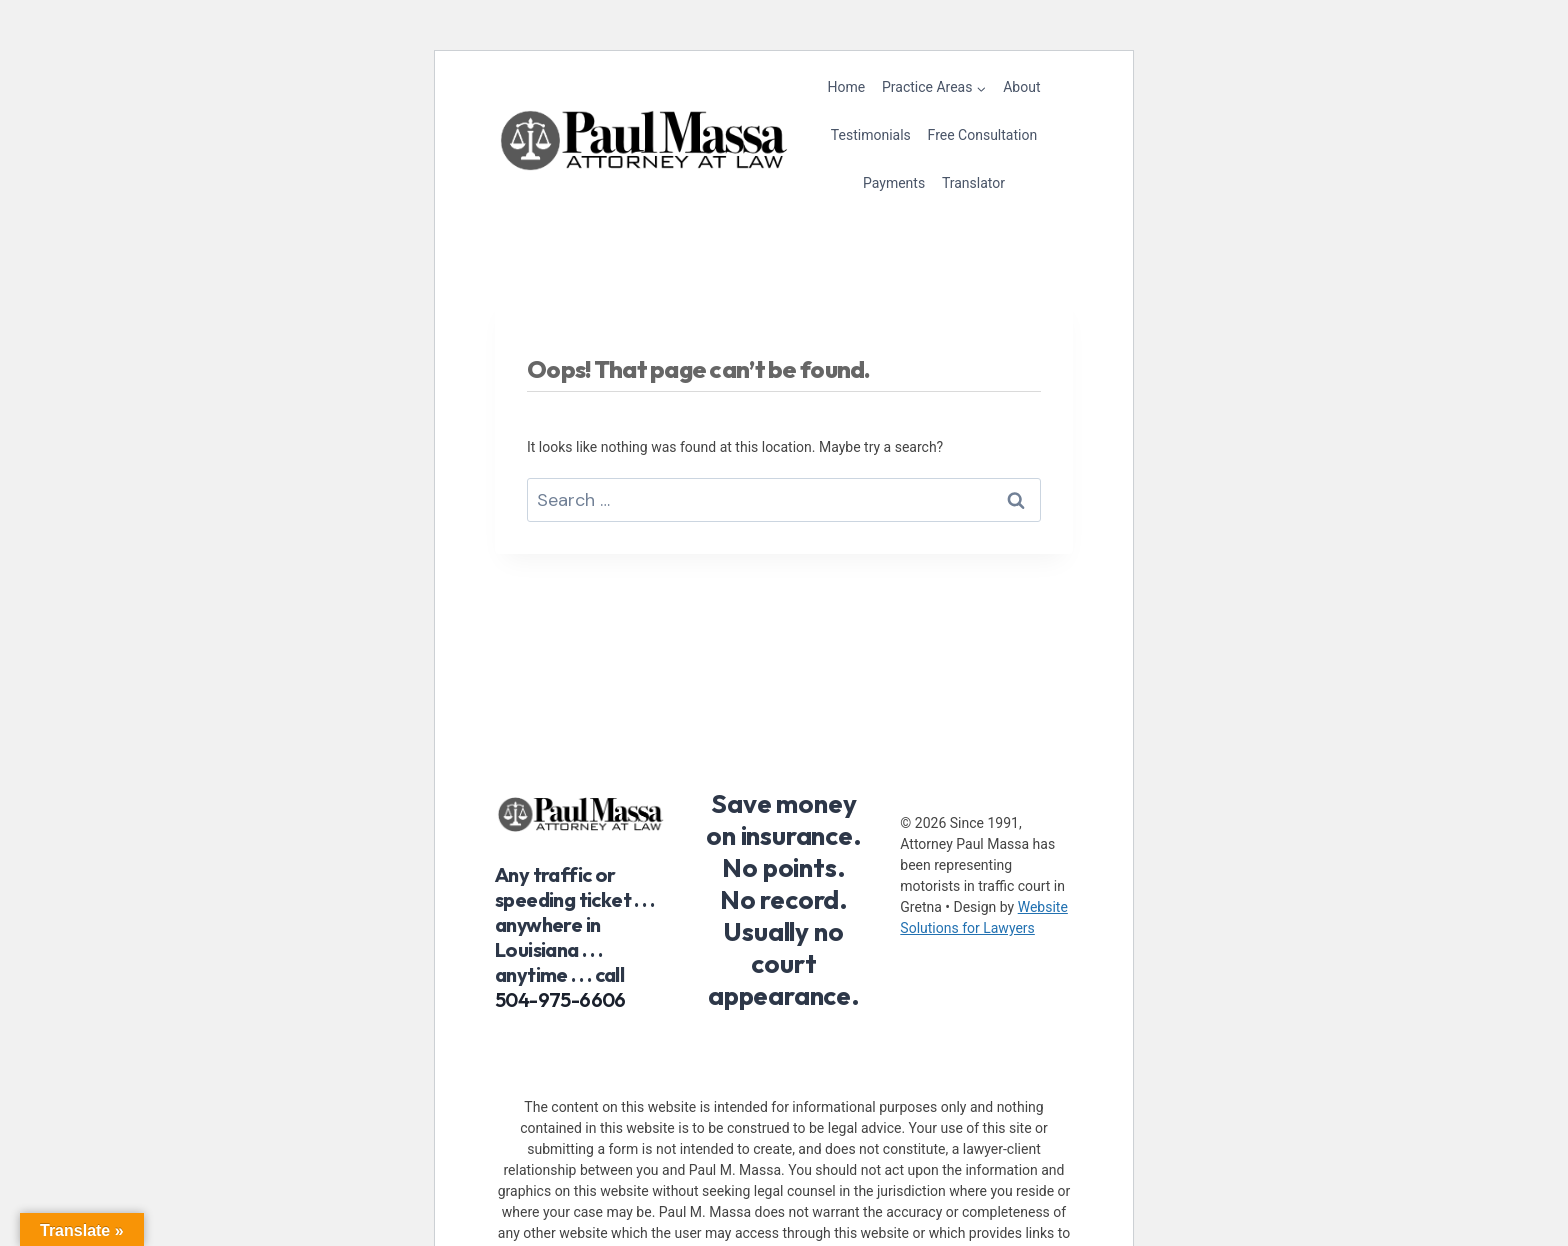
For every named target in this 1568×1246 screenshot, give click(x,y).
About (1021, 87)
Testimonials (871, 135)
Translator (973, 183)
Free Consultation (983, 135)
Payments (894, 183)
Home (847, 87)
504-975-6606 (560, 999)
